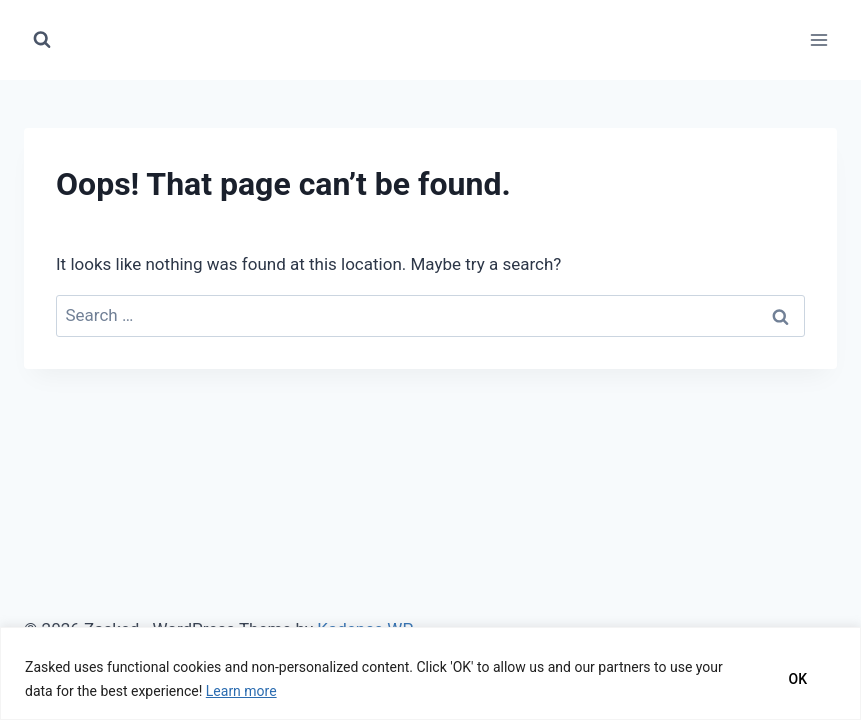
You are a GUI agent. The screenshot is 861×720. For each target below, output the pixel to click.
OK (798, 679)
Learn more (241, 691)
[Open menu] (818, 39)
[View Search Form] (42, 40)
